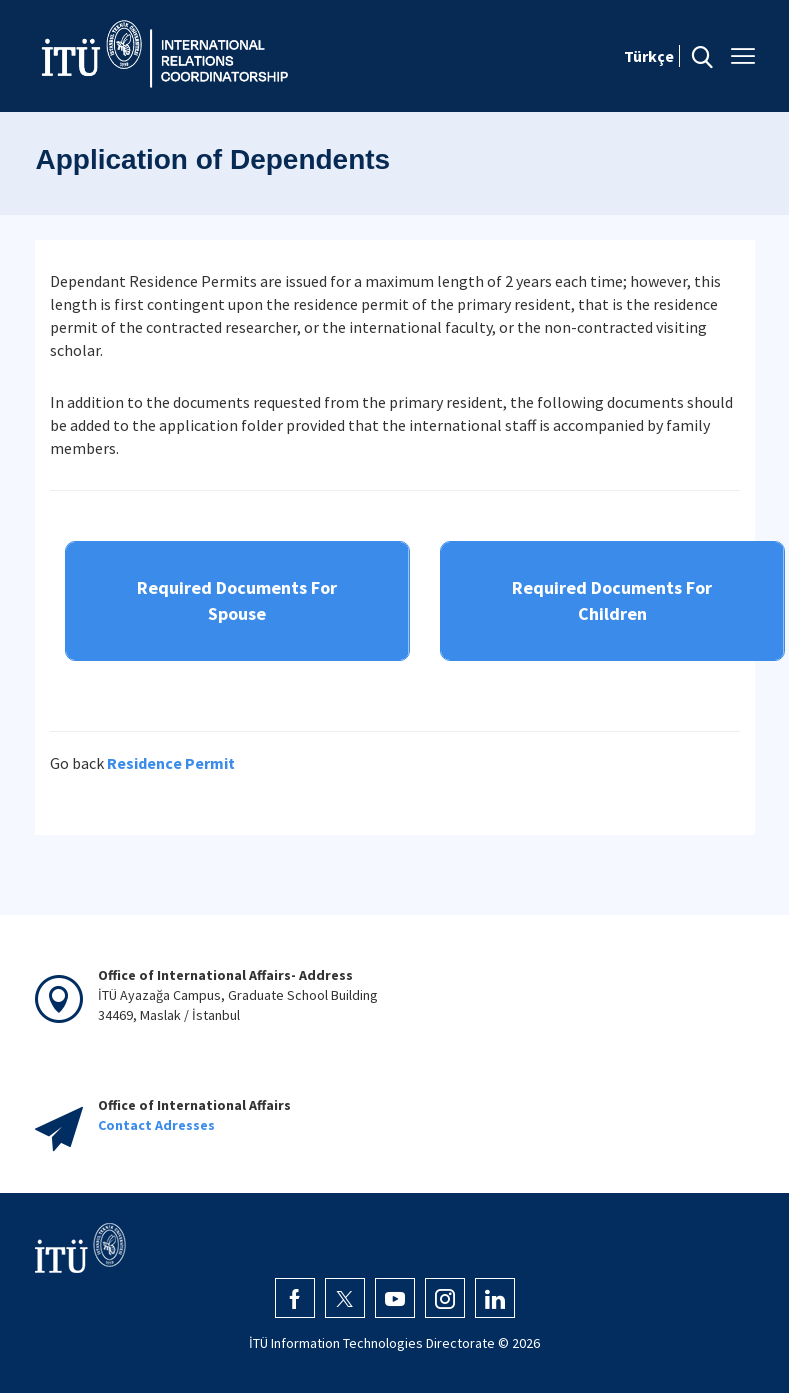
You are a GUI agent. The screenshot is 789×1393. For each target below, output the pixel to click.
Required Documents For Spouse (237, 600)
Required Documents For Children (612, 600)
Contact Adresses (156, 1125)
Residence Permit (171, 763)
